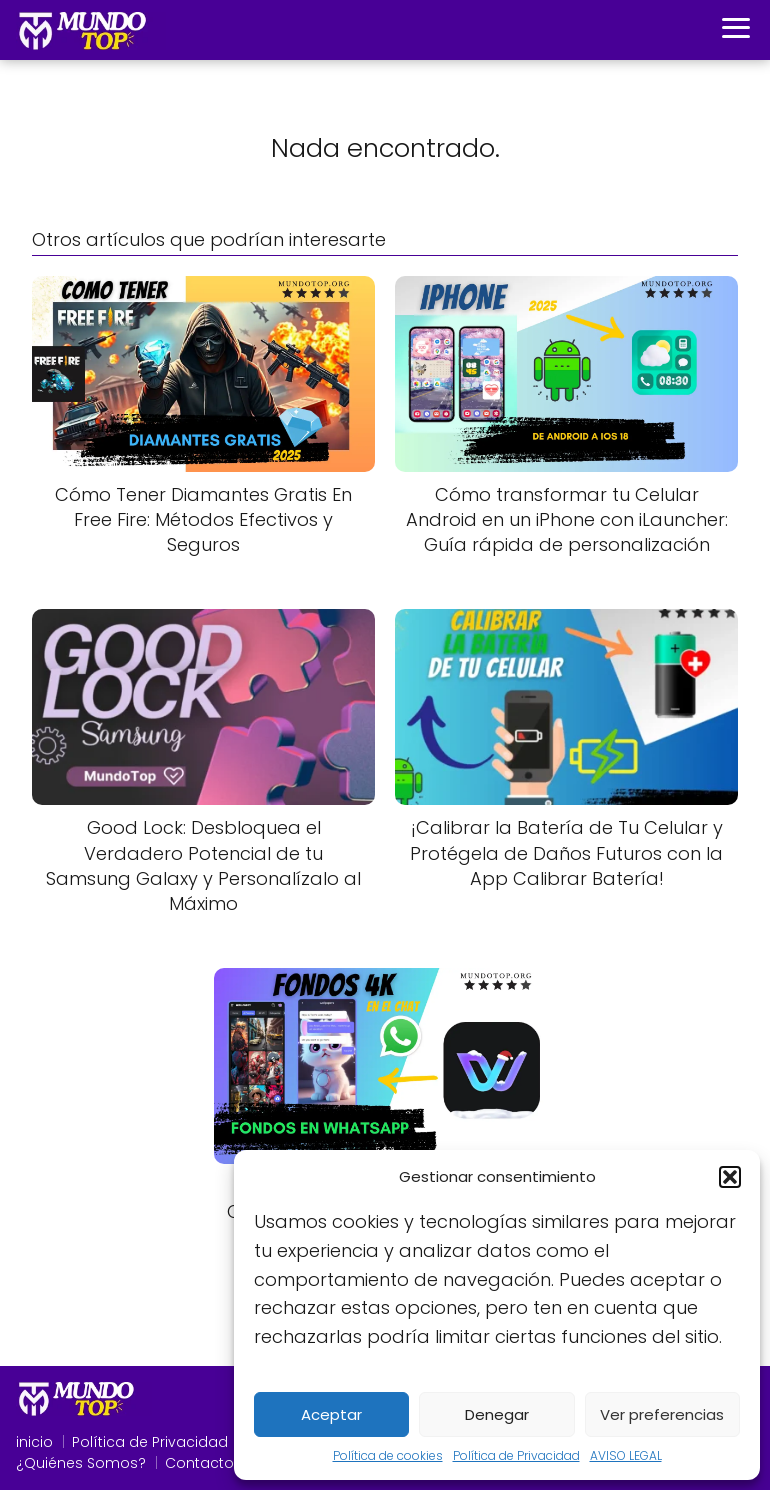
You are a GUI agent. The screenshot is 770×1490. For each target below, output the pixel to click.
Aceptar (331, 1414)
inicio (34, 1442)
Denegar (497, 1414)
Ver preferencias (662, 1414)
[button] (730, 1177)
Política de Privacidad (516, 1455)
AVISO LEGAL (626, 1455)
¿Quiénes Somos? (81, 1463)
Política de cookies (388, 1455)
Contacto (199, 1463)
